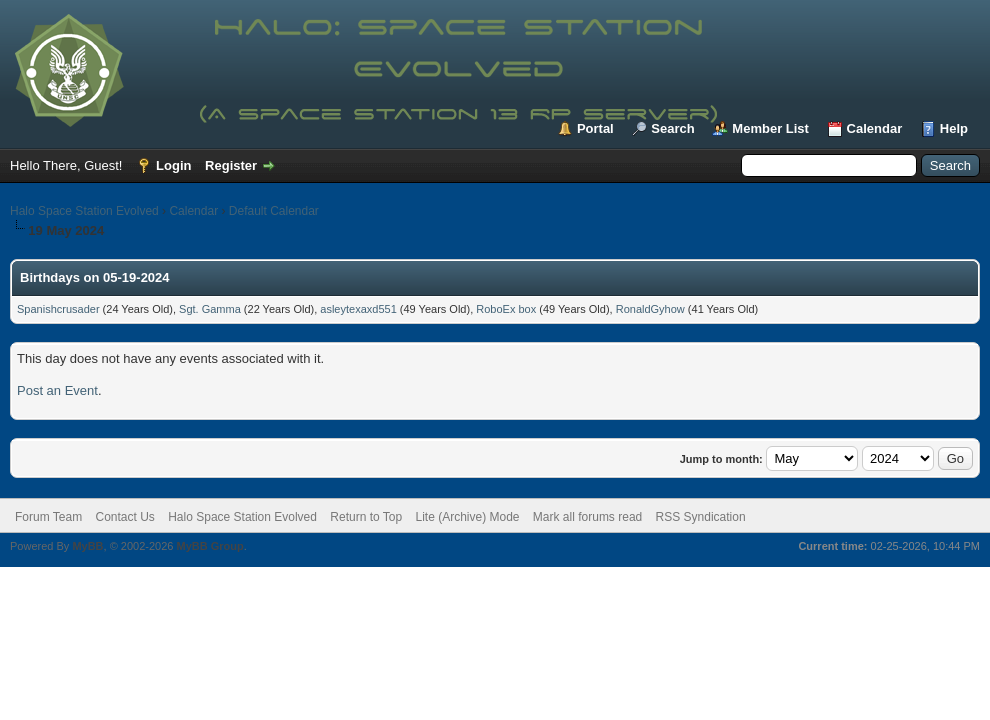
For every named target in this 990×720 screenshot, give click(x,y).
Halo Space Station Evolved (84, 211)
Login (173, 165)
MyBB (87, 546)
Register (231, 165)
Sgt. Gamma (210, 309)
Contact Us (124, 517)
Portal (595, 128)
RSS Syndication (701, 517)
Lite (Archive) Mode (467, 517)
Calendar (875, 128)
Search (672, 128)
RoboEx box (506, 309)
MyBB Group (209, 546)
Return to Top (366, 517)
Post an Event (57, 390)
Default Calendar (274, 211)
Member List (770, 128)
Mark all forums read (587, 517)
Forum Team (48, 517)
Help (954, 128)
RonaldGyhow (650, 309)
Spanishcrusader (58, 309)
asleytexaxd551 (358, 309)
